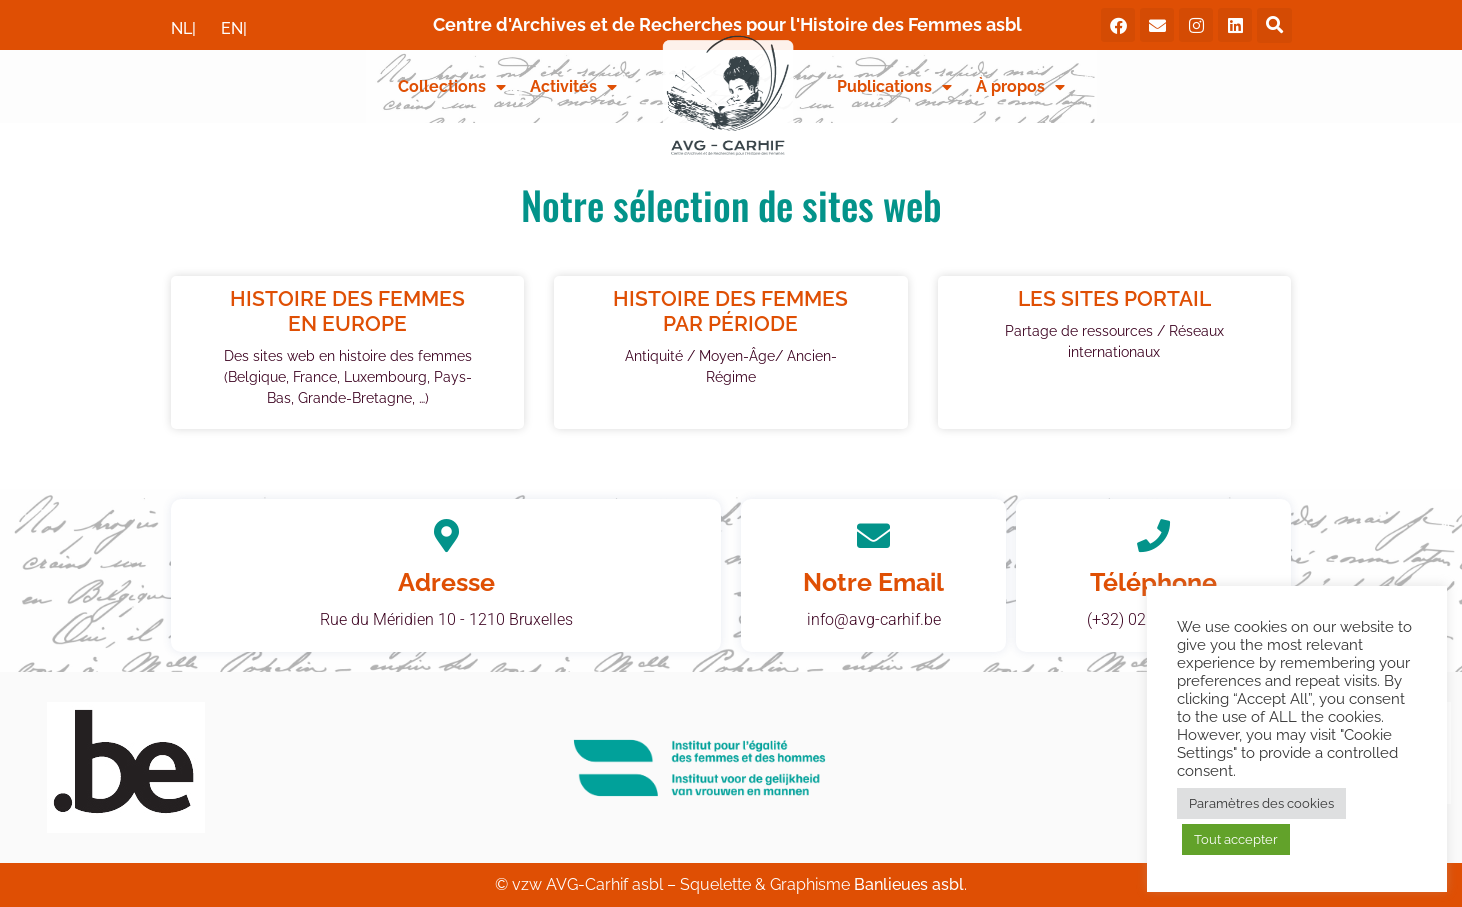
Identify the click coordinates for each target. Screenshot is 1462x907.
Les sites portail (1114, 298)
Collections (452, 87)
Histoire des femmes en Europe (347, 311)
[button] (1274, 25)
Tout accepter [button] (1236, 839)
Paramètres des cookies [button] (1261, 803)
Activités (573, 87)
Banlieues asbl (909, 884)
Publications (894, 87)
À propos (1020, 87)
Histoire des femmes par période (730, 311)
